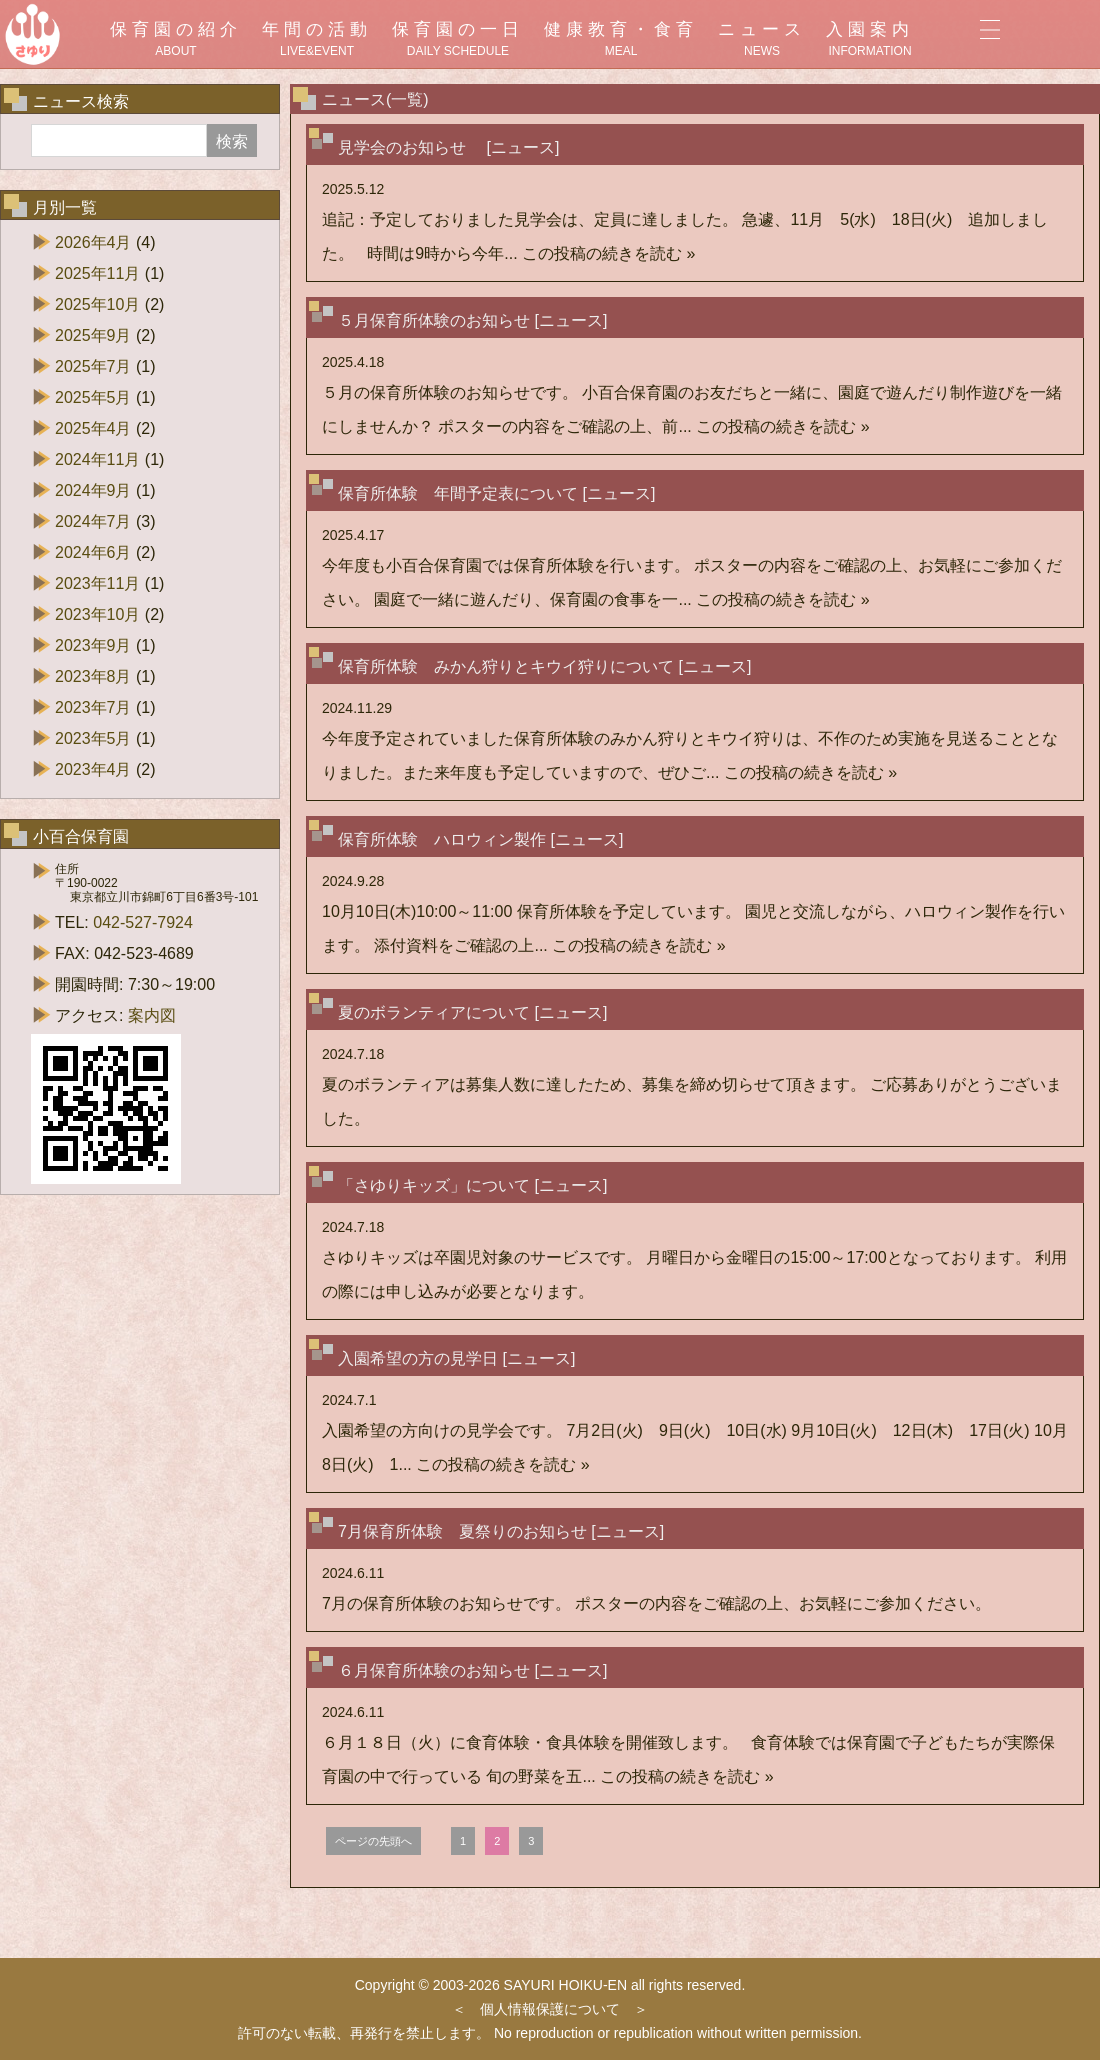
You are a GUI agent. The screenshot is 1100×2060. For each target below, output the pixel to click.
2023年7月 (93, 707)
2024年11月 (97, 459)
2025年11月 (97, 273)
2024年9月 (93, 490)
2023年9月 (93, 645)
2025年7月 (93, 366)
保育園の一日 (458, 39)
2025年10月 (97, 304)
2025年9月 (93, 335)
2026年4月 (93, 242)
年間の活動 (317, 39)
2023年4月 (93, 769)
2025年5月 (93, 397)
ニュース (762, 39)
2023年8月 (93, 676)
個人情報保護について (550, 2009)
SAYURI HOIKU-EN (565, 1985)
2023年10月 (97, 614)
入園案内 (870, 39)
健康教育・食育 (621, 39)
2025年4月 (93, 428)
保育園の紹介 (176, 39)
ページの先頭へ (373, 1841)
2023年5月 (93, 738)
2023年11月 (97, 583)
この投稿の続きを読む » (608, 253)
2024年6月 (93, 552)
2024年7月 (93, 521)
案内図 (152, 1015)
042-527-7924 (143, 922)
